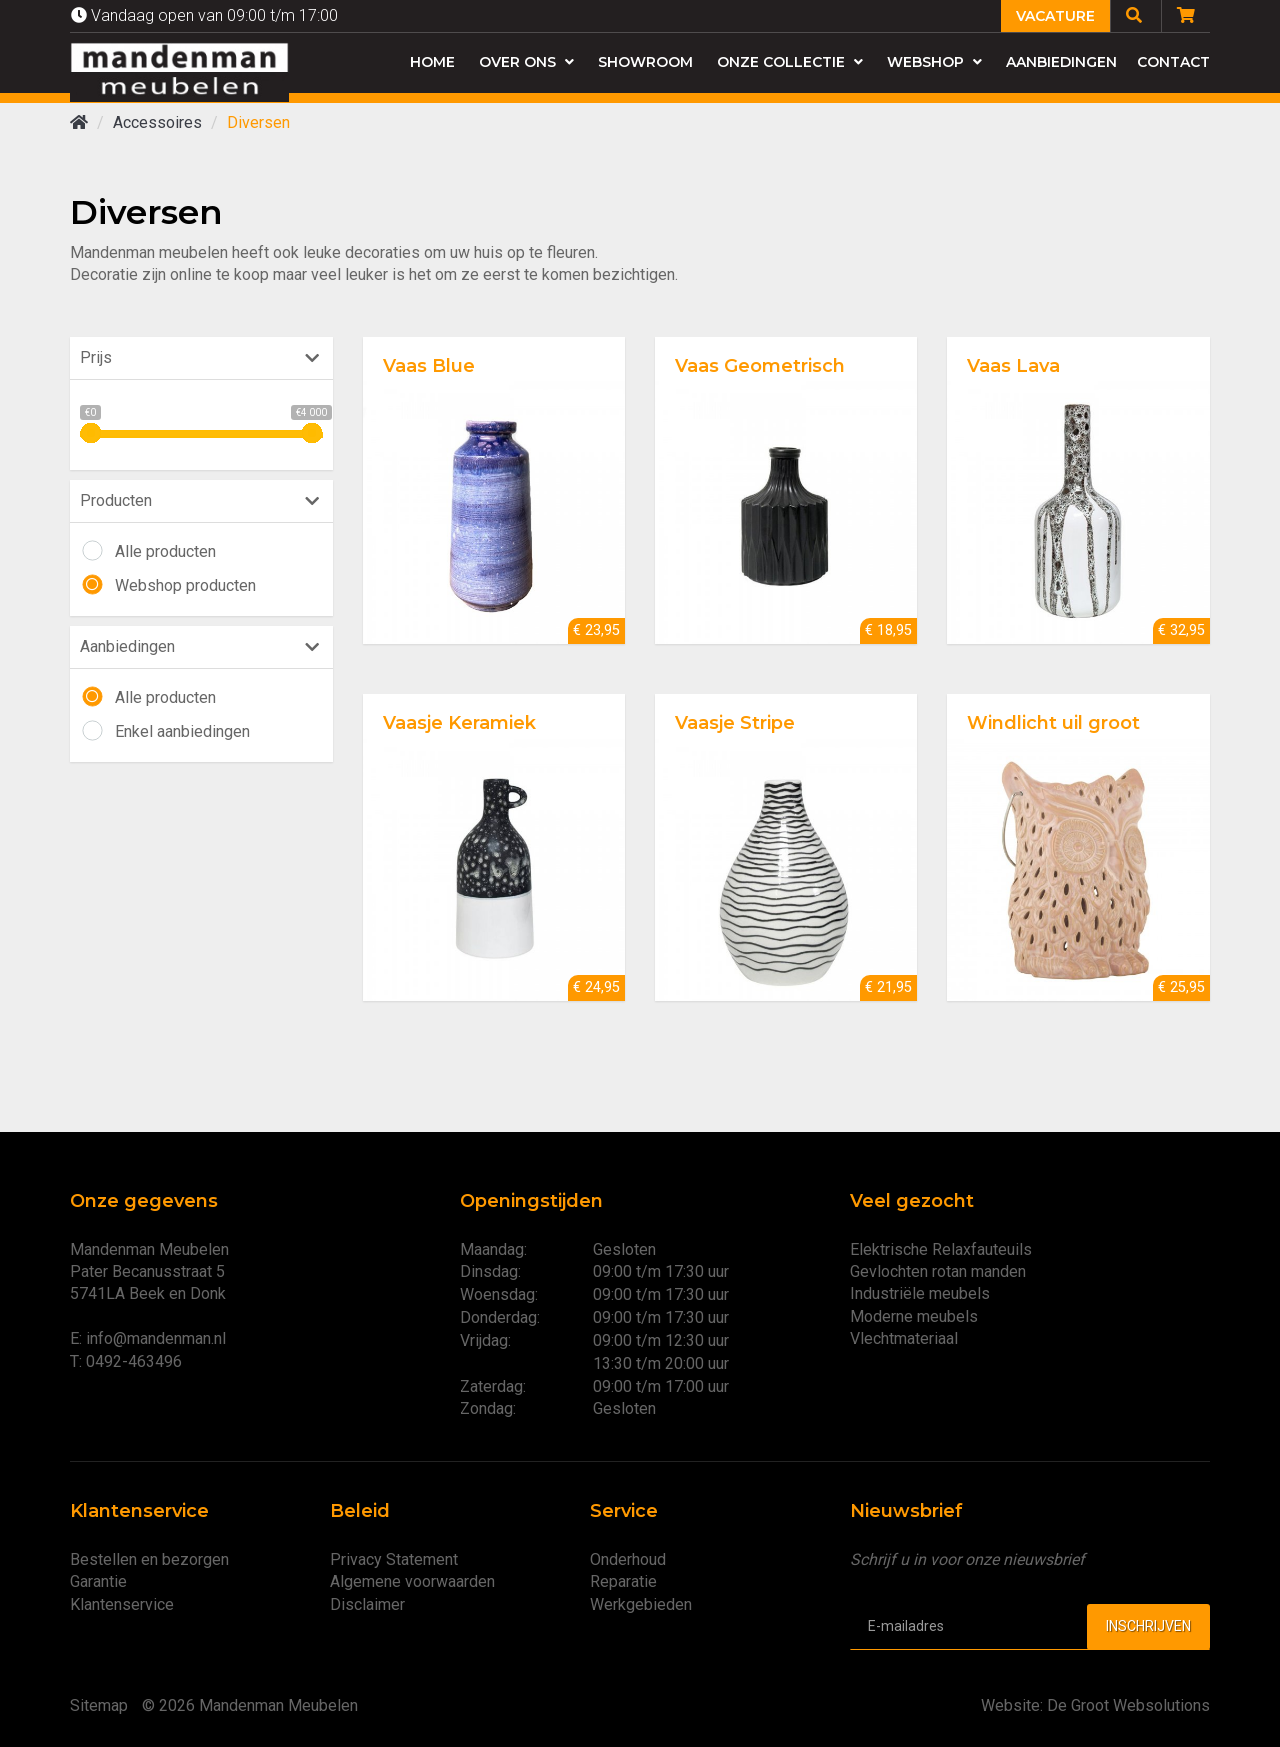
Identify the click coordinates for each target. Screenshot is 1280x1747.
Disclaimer (367, 1604)
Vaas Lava (1013, 366)
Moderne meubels (914, 1316)
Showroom (645, 62)
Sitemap (99, 1705)
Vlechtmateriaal (904, 1338)
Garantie (98, 1581)
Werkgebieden (641, 1604)
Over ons (526, 62)
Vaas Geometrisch (760, 366)
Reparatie (623, 1581)
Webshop (934, 62)
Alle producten (165, 551)
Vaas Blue (429, 366)
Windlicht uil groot (1053, 723)
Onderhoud (628, 1559)
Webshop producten (185, 585)
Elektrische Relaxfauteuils (941, 1249)
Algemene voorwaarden (412, 1581)
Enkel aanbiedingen (182, 731)
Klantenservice (122, 1604)
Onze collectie (790, 62)
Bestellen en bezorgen (149, 1559)
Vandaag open (204, 15)
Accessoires (157, 122)
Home (432, 62)
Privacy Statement (394, 1559)
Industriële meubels (920, 1293)
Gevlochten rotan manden (938, 1271)
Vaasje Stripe (735, 723)
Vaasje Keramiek (459, 723)
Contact (1173, 62)
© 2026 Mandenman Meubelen (250, 1705)
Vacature (1055, 16)
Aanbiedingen (1061, 62)
